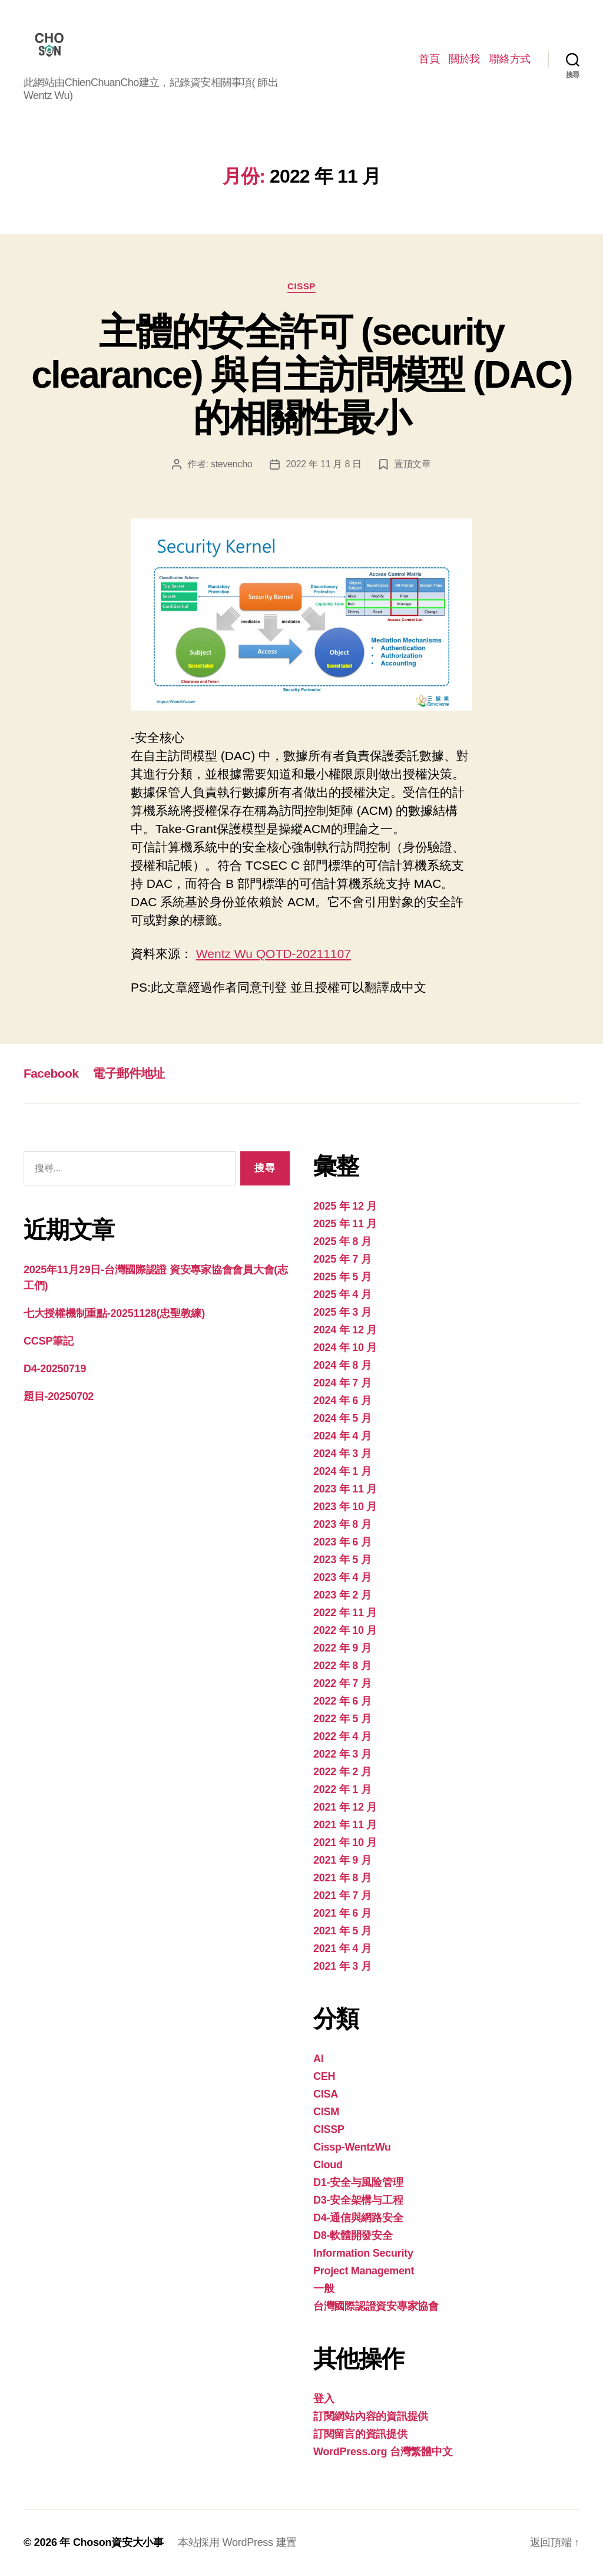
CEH (324, 2076)
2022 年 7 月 (342, 1683)
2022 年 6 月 (342, 1701)
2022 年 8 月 (342, 1666)
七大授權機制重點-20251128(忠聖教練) (114, 1313)
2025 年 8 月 (342, 1241)
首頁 (429, 59)
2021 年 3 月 (342, 1966)
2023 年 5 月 (342, 1560)
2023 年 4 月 (342, 1577)
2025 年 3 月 (342, 1312)
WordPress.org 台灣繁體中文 (382, 2452)
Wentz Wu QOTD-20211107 (273, 953)
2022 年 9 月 (342, 1648)
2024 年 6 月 (342, 1400)
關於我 (464, 59)
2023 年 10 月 (345, 1506)
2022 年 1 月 (342, 1789)
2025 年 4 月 (342, 1294)
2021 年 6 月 (342, 1913)
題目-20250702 (59, 1396)
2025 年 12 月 (345, 1206)
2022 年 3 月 (342, 1754)
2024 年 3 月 (342, 1453)
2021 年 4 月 (342, 1948)
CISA (325, 2094)
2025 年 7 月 (342, 1259)
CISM (326, 2112)
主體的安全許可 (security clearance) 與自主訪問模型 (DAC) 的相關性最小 (301, 375)
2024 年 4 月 (342, 1436)
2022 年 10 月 (345, 1630)
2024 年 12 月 (345, 1330)
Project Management (363, 2271)
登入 (323, 2399)
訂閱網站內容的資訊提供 (370, 2416)
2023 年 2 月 (342, 1595)
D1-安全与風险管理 (358, 2182)
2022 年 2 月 (342, 1772)
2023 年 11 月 (345, 1489)
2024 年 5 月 (342, 1418)
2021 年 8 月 (342, 1878)
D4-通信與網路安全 (358, 2218)
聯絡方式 (510, 59)
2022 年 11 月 (345, 1613)
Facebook (51, 1073)
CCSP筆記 (48, 1341)
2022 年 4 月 (342, 1736)
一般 (323, 2288)
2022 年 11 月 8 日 (323, 464)
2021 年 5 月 (342, 1931)
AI (318, 2059)
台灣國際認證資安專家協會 (376, 2306)
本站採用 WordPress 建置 (237, 2542)
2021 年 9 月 (342, 1860)
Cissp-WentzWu (352, 2147)
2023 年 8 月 (342, 1524)
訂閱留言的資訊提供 (360, 2434)
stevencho (232, 464)
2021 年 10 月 (345, 1842)
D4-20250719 (55, 1369)
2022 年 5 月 (342, 1719)
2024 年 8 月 (342, 1365)
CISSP (301, 286)
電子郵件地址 (128, 1073)
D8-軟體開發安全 (353, 2235)
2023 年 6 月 (342, 1542)
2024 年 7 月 (342, 1383)
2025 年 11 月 (345, 1224)
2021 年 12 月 (345, 1807)
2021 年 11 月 (345, 1825)
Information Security (363, 2253)
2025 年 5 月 (342, 1277)
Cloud (328, 2165)
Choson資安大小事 (118, 2542)
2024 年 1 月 (342, 1471)
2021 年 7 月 (342, 1895)
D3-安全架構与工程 (358, 2200)
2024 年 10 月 (345, 1347)
